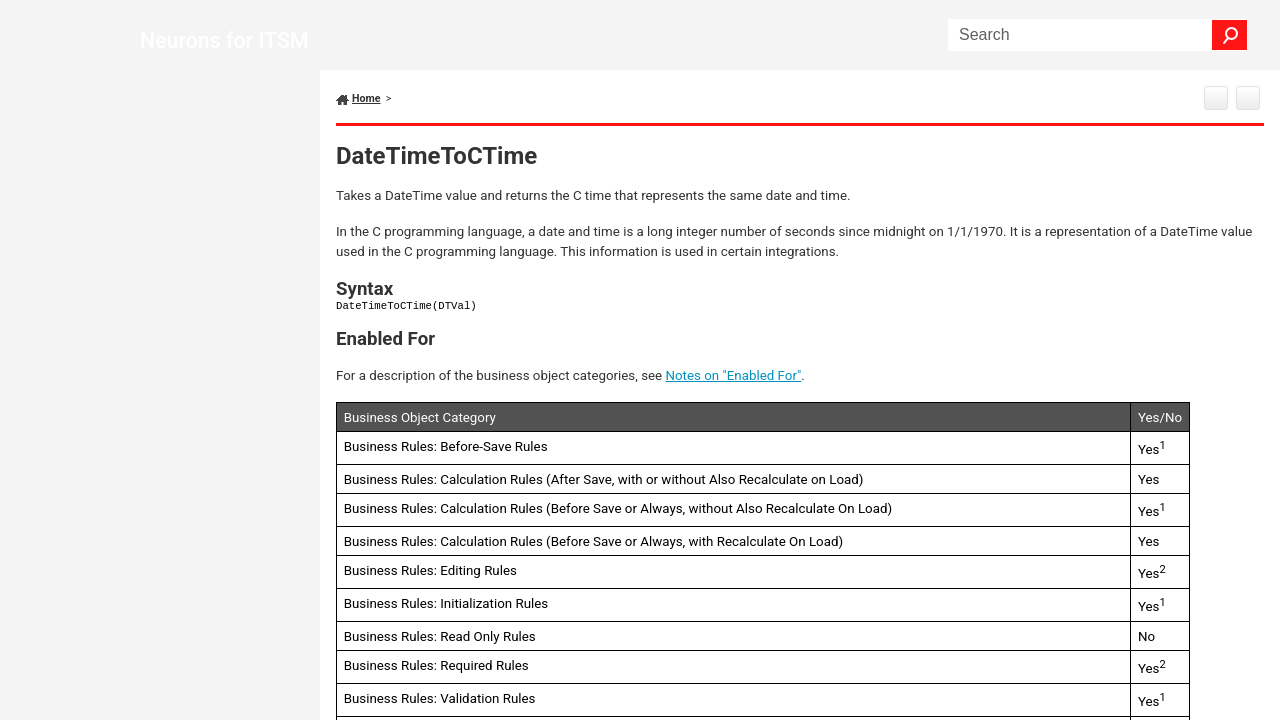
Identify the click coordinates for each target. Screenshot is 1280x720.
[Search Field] (1098, 35)
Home (366, 98)
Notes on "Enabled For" (734, 375)
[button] (1230, 35)
